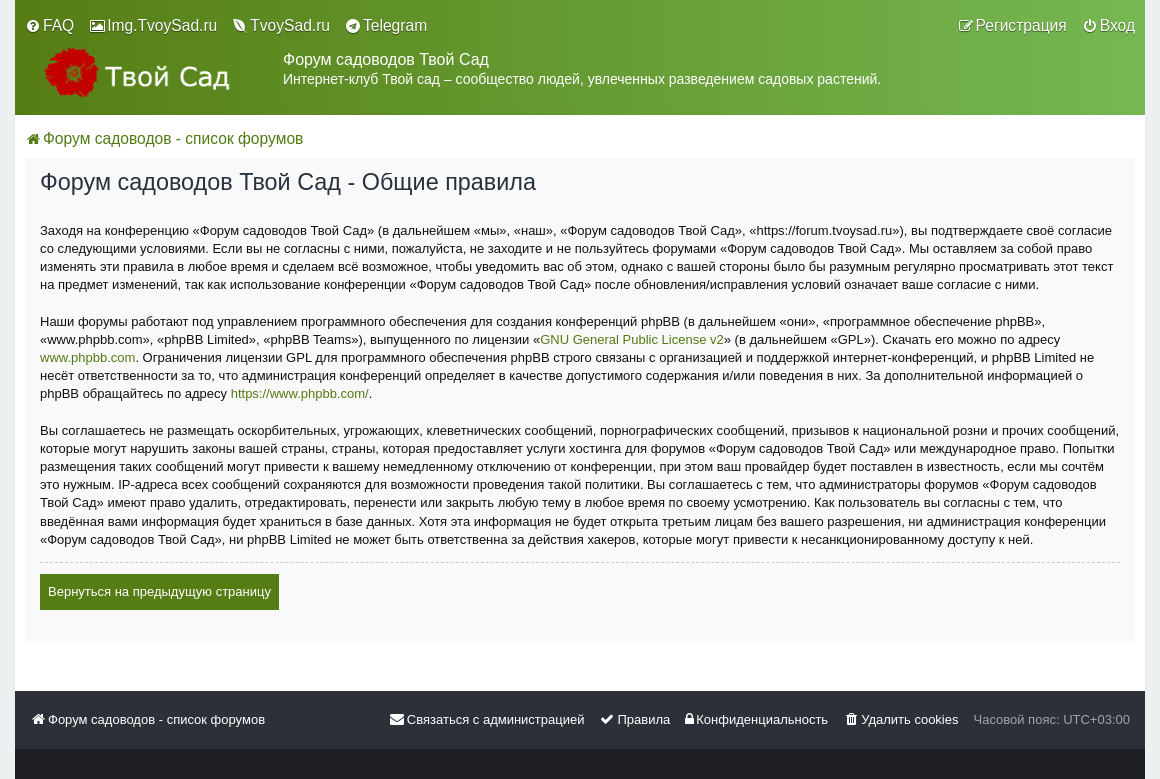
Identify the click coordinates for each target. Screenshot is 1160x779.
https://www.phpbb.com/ (300, 393)
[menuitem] (49, 26)
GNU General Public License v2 (632, 339)
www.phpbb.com (87, 357)
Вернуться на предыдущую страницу (159, 591)
